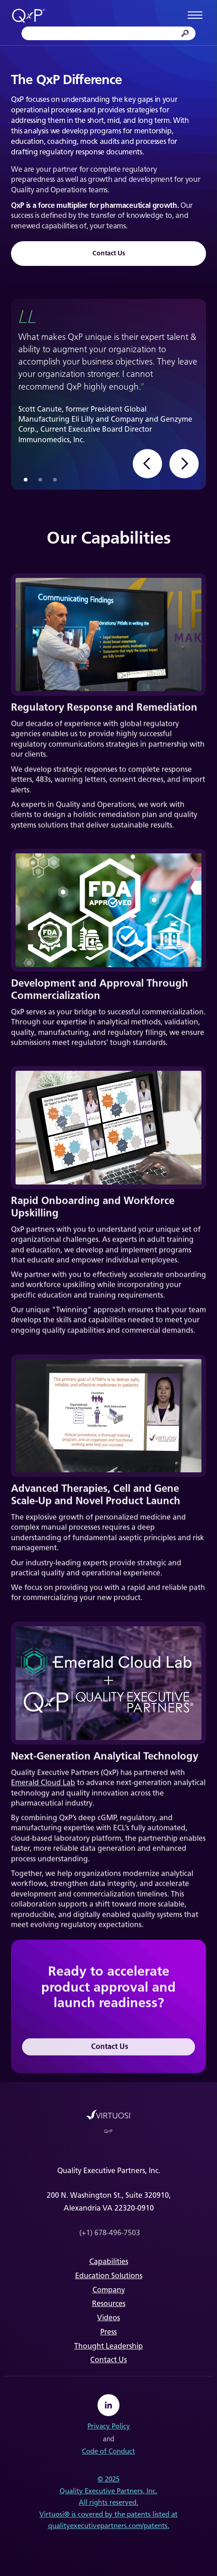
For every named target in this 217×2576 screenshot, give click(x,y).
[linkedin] (108, 2405)
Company (108, 2289)
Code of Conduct (108, 2451)
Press (108, 2331)
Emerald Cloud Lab (43, 1785)
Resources (108, 2303)
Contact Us (108, 253)
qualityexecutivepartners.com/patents (108, 2526)
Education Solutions (108, 2275)
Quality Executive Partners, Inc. (108, 2491)
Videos (108, 2317)
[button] (147, 463)
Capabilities (108, 2261)
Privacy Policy (108, 2426)
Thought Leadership (108, 2346)
